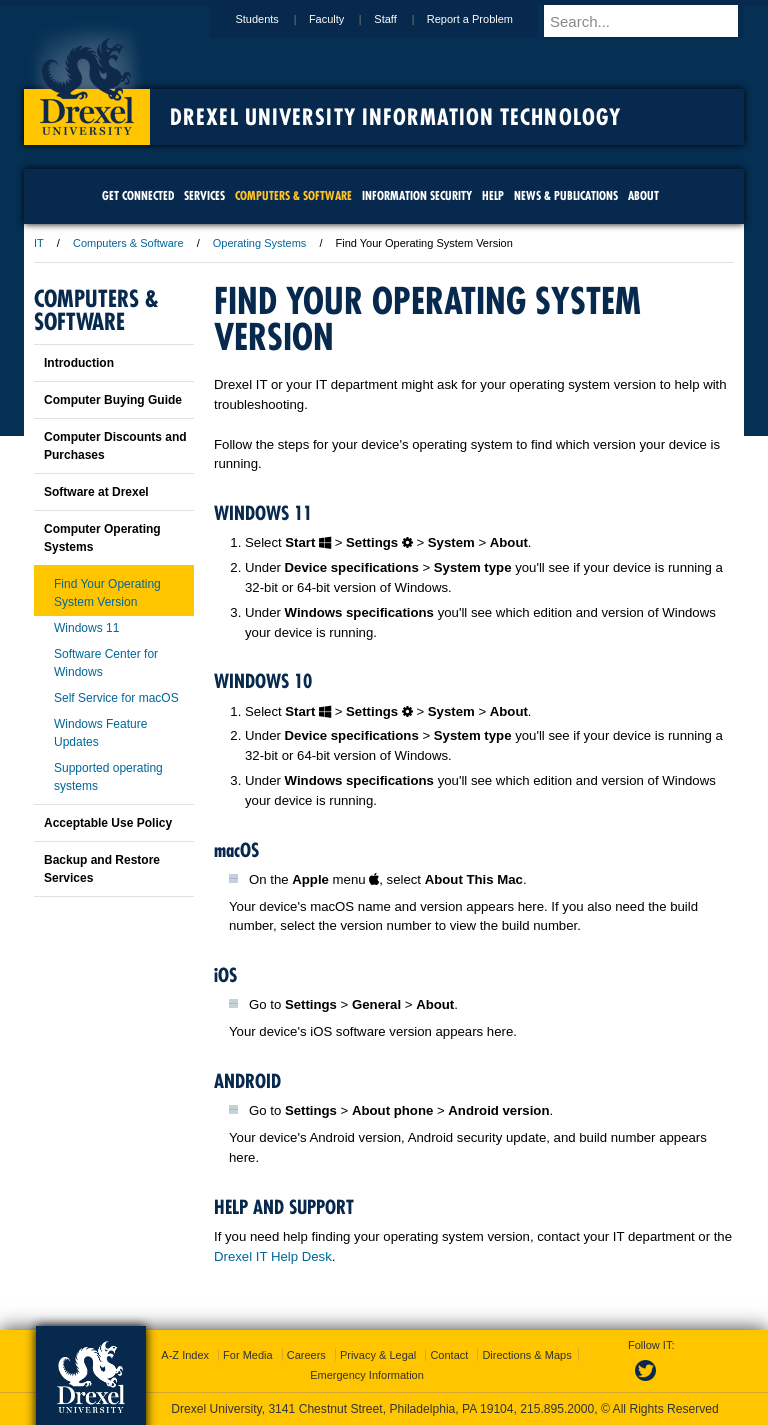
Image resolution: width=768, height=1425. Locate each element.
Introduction (79, 363)
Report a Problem (489, 19)
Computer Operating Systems (102, 538)
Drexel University (87, 80)
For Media (248, 1355)
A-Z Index (185, 1355)
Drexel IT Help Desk (273, 1256)
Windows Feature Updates (100, 733)
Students (275, 19)
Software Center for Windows (106, 663)
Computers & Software (128, 243)
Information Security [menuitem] (417, 195)
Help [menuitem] (493, 195)
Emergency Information (367, 1375)
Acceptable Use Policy (108, 823)
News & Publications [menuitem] (566, 195)
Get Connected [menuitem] (138, 195)
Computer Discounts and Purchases (115, 446)
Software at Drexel (96, 492)
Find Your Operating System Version (107, 593)
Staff (404, 19)
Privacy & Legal (378, 1355)
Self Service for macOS (116, 698)
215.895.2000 (557, 1409)
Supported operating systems (108, 777)
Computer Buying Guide (113, 400)
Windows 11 (86, 628)
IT (39, 243)
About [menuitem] (643, 195)
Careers (306, 1355)
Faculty (345, 19)
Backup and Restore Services (102, 869)
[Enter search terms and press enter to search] (653, 21)
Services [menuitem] (204, 195)
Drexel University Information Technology (395, 117)
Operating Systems (260, 243)
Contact (449, 1355)
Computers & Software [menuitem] (293, 195)
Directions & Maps (526, 1355)
